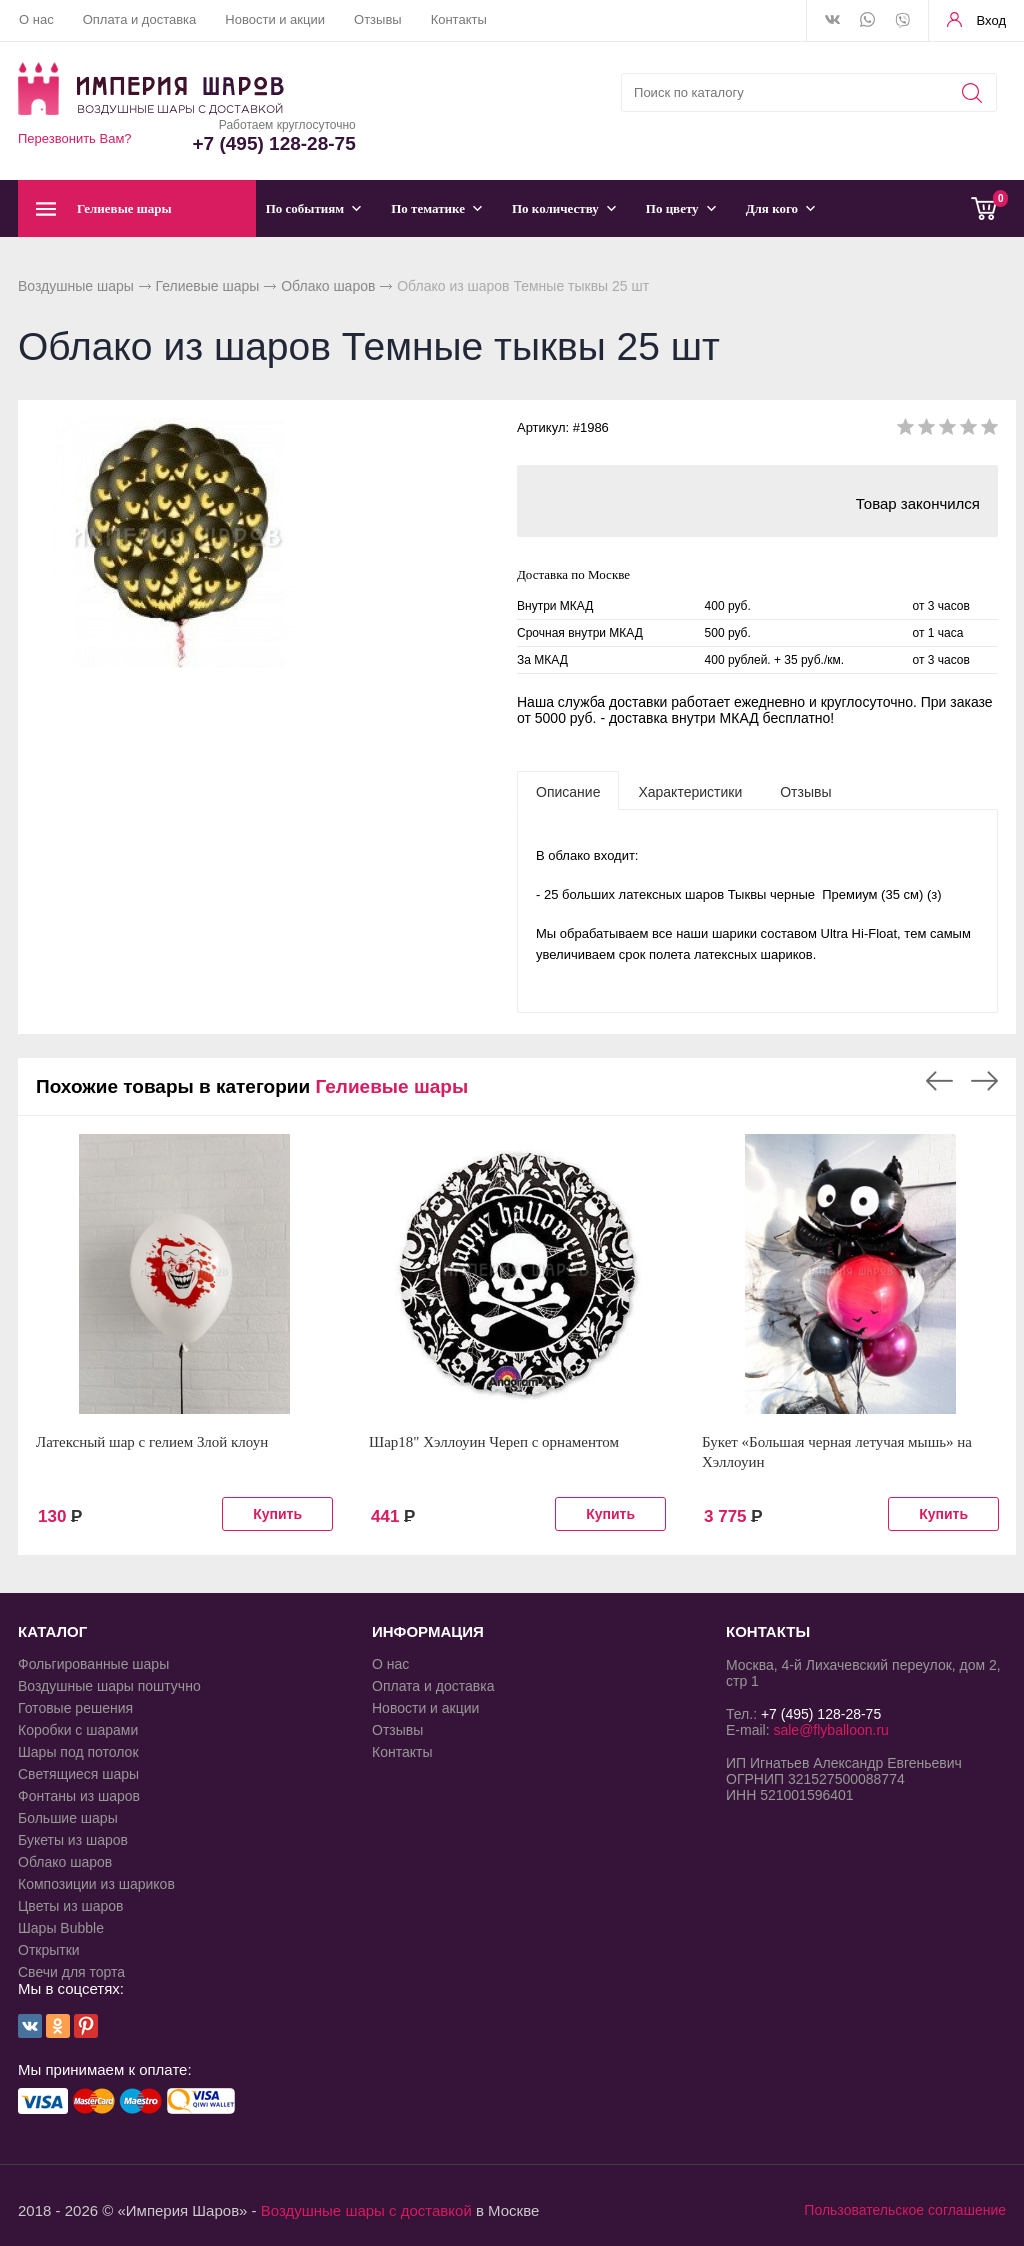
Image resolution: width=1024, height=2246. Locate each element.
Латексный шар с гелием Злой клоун (152, 1442)
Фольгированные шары (93, 1664)
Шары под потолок (78, 1752)
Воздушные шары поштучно (109, 1686)
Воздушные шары (76, 286)
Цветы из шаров (70, 1906)
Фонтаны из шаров (79, 1796)
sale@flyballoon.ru (830, 1730)
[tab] (568, 791)
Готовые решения (75, 1708)
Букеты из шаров (73, 1840)
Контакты (459, 19)
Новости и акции (275, 19)
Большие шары (68, 1818)
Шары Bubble (61, 1928)
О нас (36, 19)
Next (984, 1081)
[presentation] (568, 791)
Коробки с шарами (78, 1730)
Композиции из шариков (96, 1884)
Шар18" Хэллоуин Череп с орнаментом (494, 1442)
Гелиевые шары (208, 286)
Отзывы (378, 19)
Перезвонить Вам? (75, 138)
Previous (939, 1081)
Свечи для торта (71, 1972)
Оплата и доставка (140, 19)
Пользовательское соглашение (905, 2210)
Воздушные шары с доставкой (366, 2210)
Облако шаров (328, 286)
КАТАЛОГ (52, 1631)
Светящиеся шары (78, 1774)
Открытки (49, 1950)
